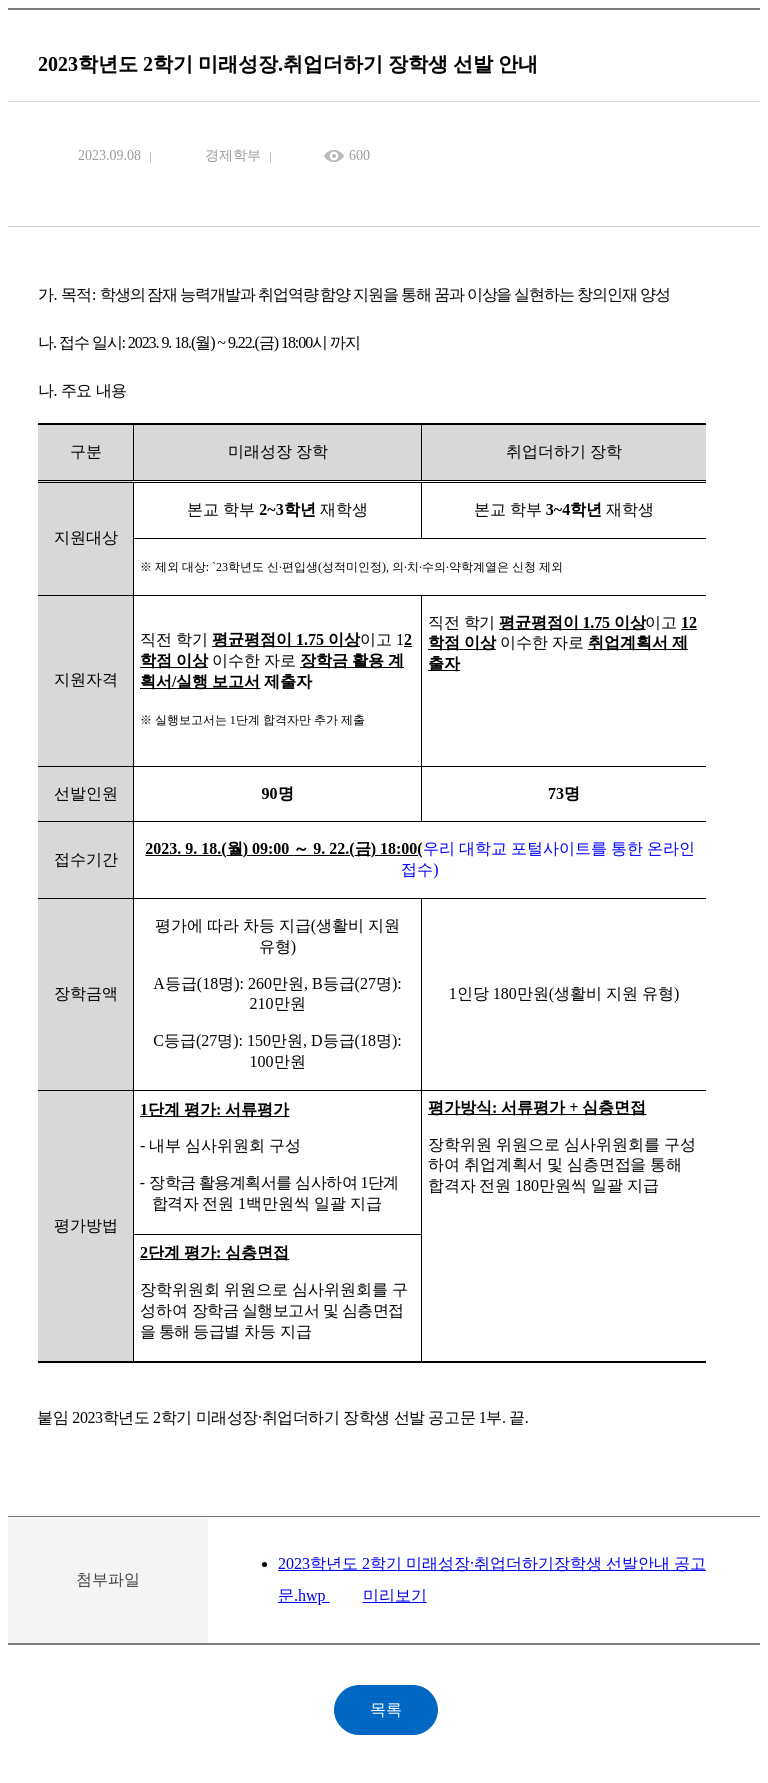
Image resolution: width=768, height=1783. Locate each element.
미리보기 (395, 1595)
